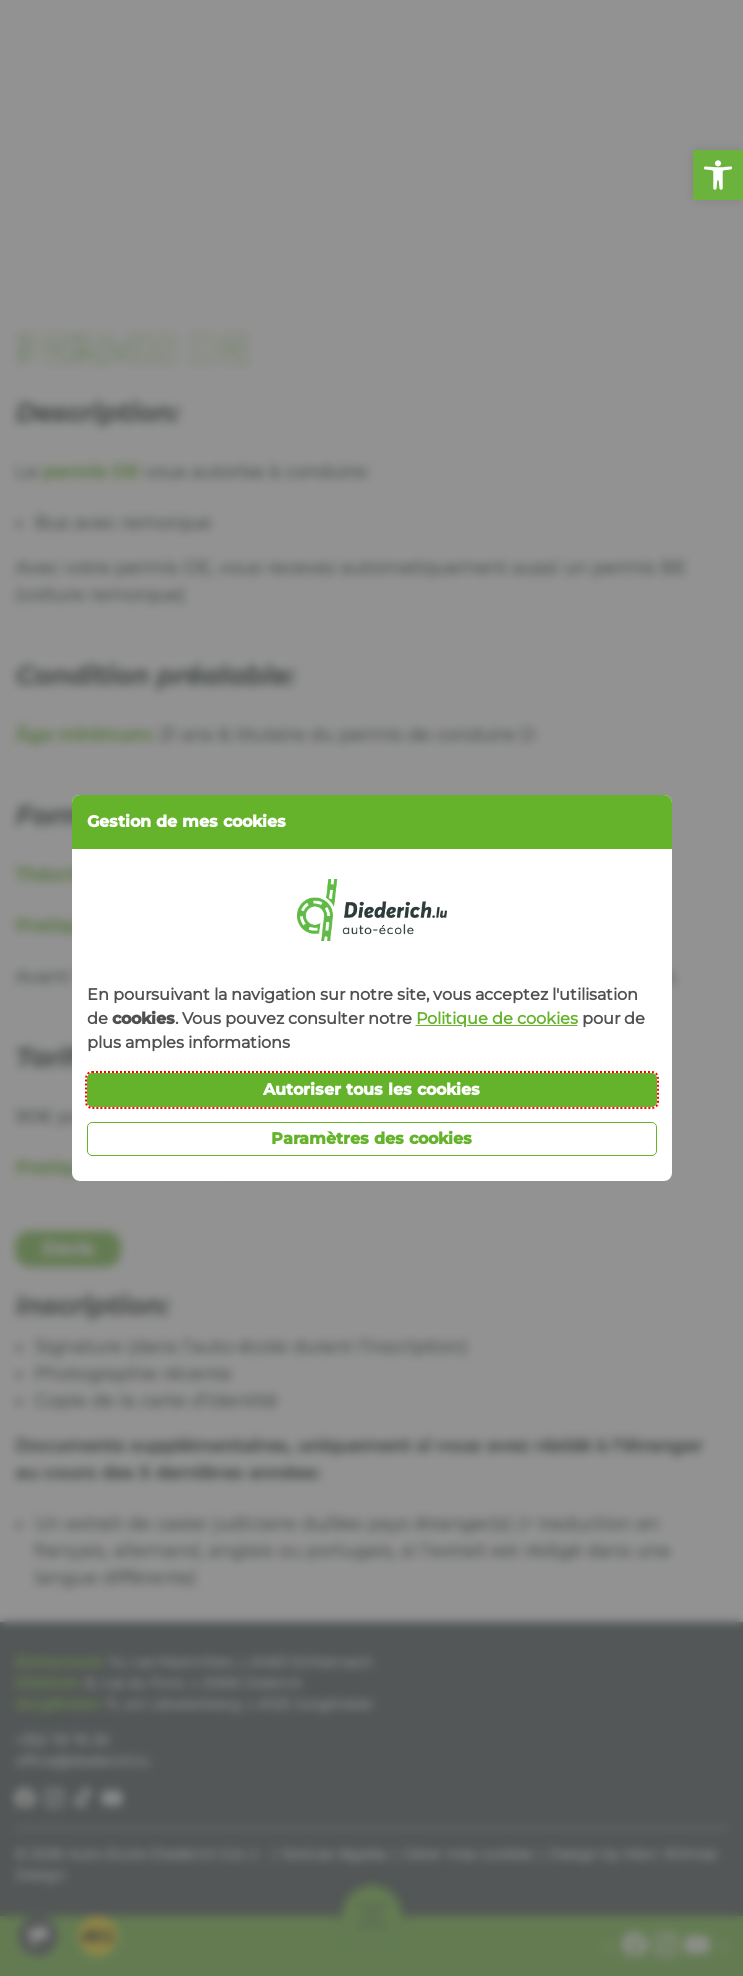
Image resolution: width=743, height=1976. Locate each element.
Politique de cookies (497, 1018)
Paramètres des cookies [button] (371, 1138)
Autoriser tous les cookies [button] (371, 1089)
